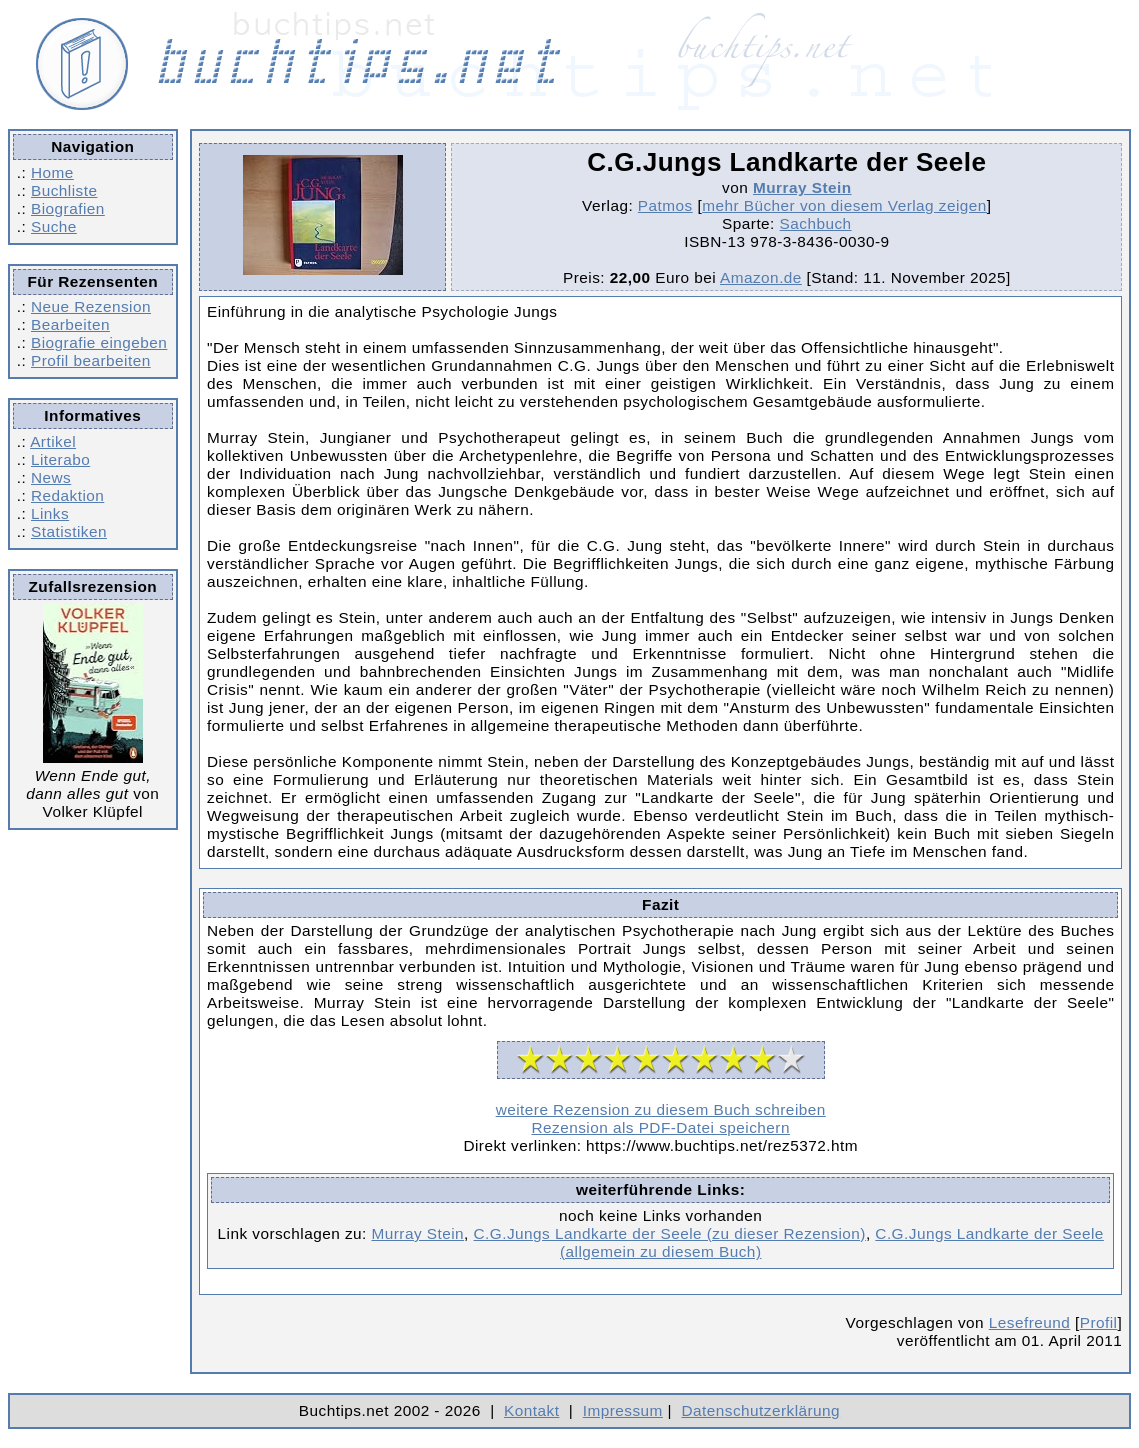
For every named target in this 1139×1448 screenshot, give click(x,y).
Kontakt (531, 1410)
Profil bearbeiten (91, 360)
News (51, 477)
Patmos (665, 205)
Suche (54, 226)
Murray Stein (802, 187)
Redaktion (67, 495)
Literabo (60, 459)
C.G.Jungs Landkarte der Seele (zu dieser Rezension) (670, 1233)
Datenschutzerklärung (761, 1410)
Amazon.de (761, 277)
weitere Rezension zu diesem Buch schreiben (661, 1109)
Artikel (53, 441)
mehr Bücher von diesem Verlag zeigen (844, 205)
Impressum (623, 1410)
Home (52, 172)
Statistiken (69, 531)
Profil (1099, 1322)
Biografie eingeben (99, 342)
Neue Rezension (91, 306)
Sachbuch (816, 223)
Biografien (68, 208)
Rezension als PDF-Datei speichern (660, 1127)
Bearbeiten (70, 324)
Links (50, 513)
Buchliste (64, 190)
